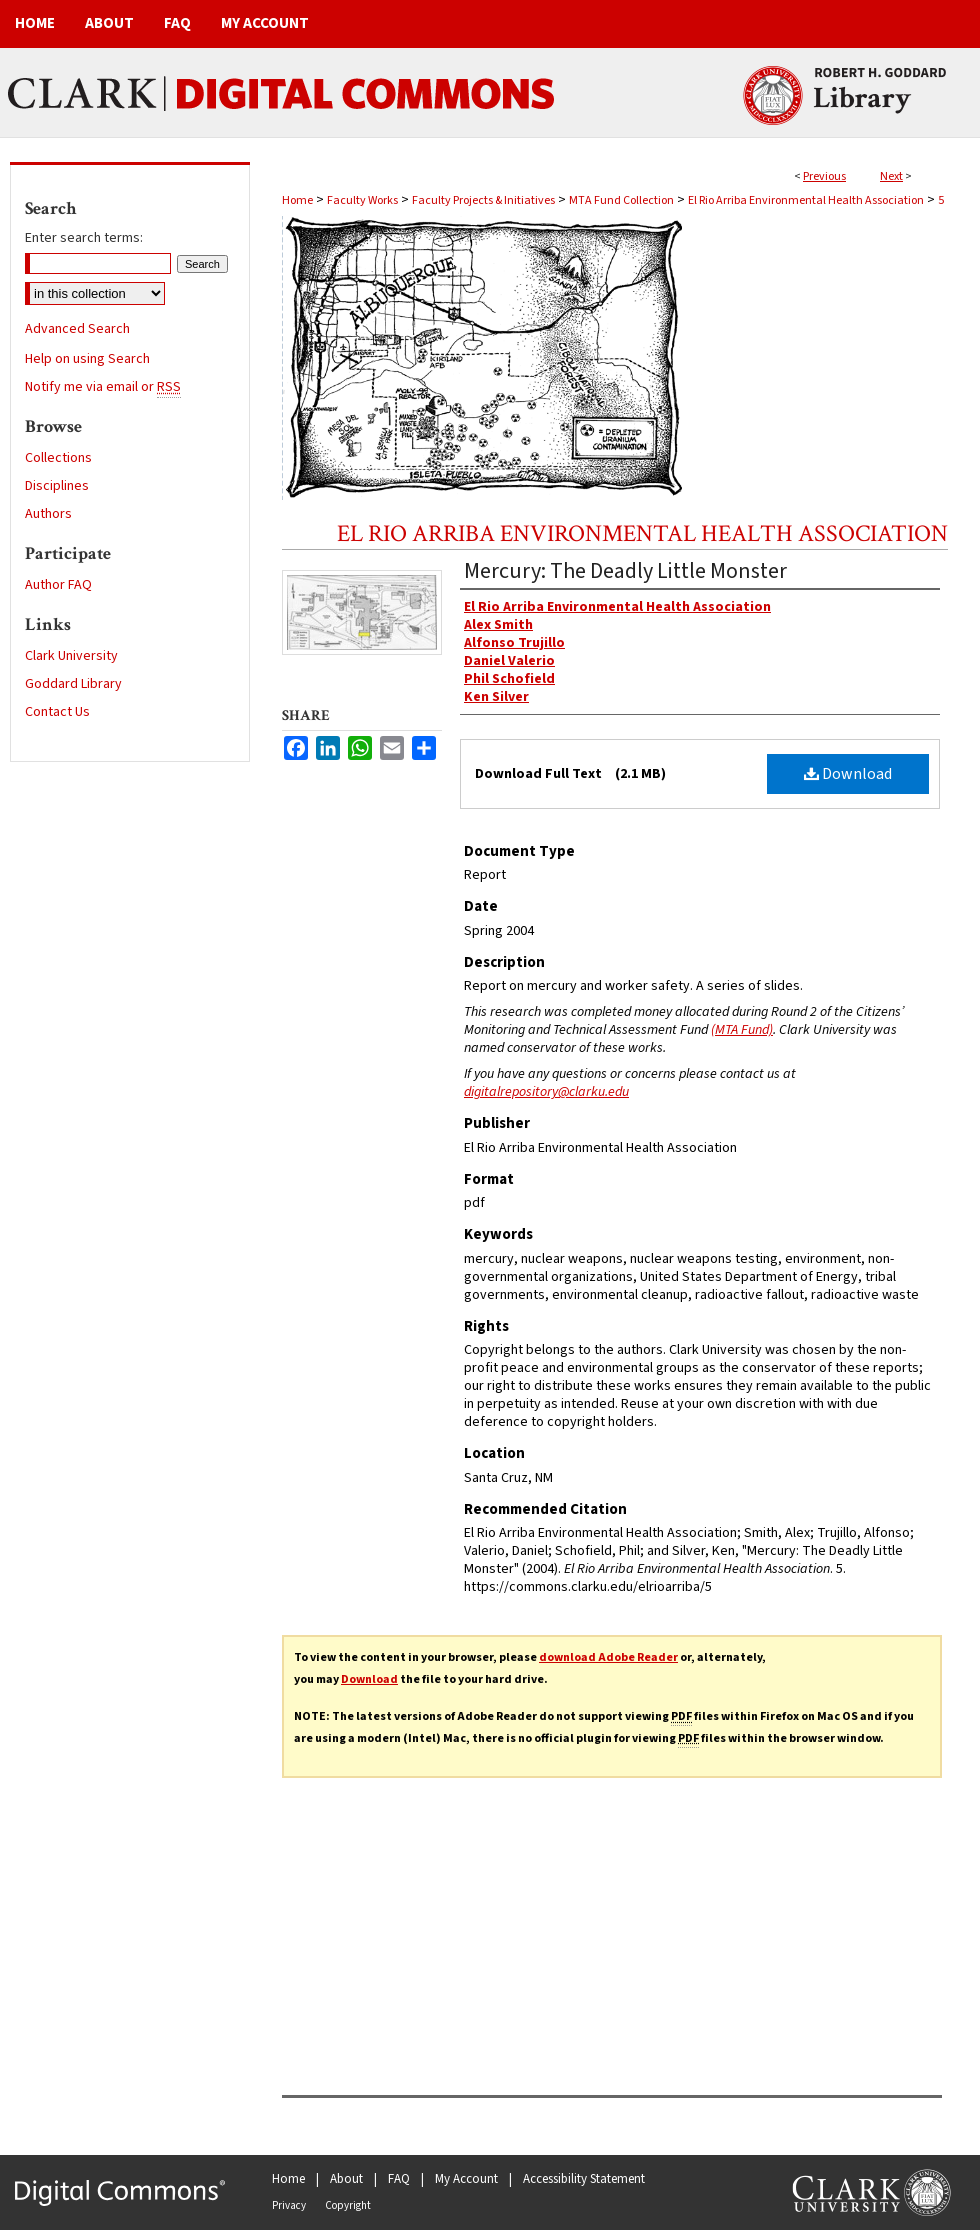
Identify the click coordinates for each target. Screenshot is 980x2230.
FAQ (399, 2179)
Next (891, 176)
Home (297, 200)
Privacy (289, 2205)
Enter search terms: (84, 238)
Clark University (71, 656)
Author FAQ (58, 585)
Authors (48, 514)
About (346, 2179)
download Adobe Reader (608, 1657)
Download (848, 774)
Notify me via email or (103, 387)
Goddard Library (73, 684)
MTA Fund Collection (621, 200)
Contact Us (57, 712)
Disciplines (57, 486)
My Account (466, 2179)
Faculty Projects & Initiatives (483, 200)
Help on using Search (87, 359)
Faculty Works (362, 200)
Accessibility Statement (584, 2179)
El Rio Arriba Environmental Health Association (806, 200)
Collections (58, 458)
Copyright (348, 2205)
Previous (824, 176)
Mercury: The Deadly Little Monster (625, 571)
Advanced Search (77, 329)
